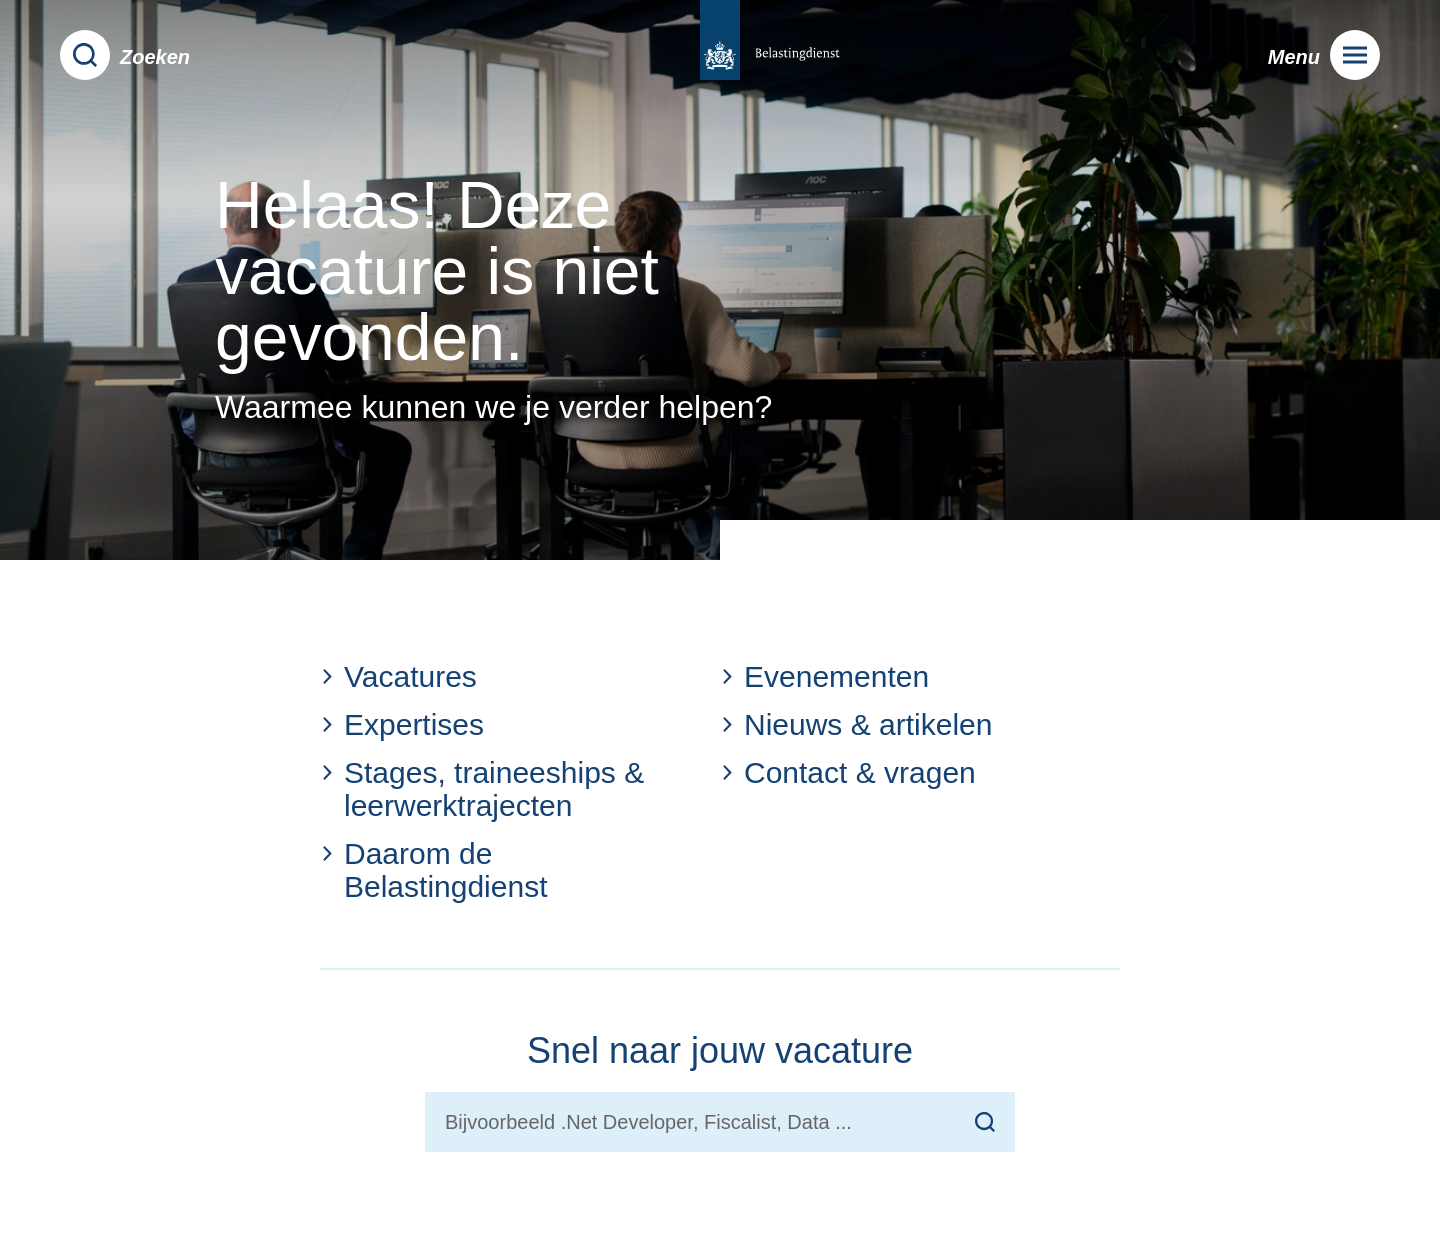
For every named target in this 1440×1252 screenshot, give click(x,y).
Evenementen (824, 676)
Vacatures (398, 676)
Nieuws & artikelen (856, 724)
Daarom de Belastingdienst (433, 870)
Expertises (402, 724)
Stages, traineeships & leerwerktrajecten (482, 789)
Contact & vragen (848, 772)
